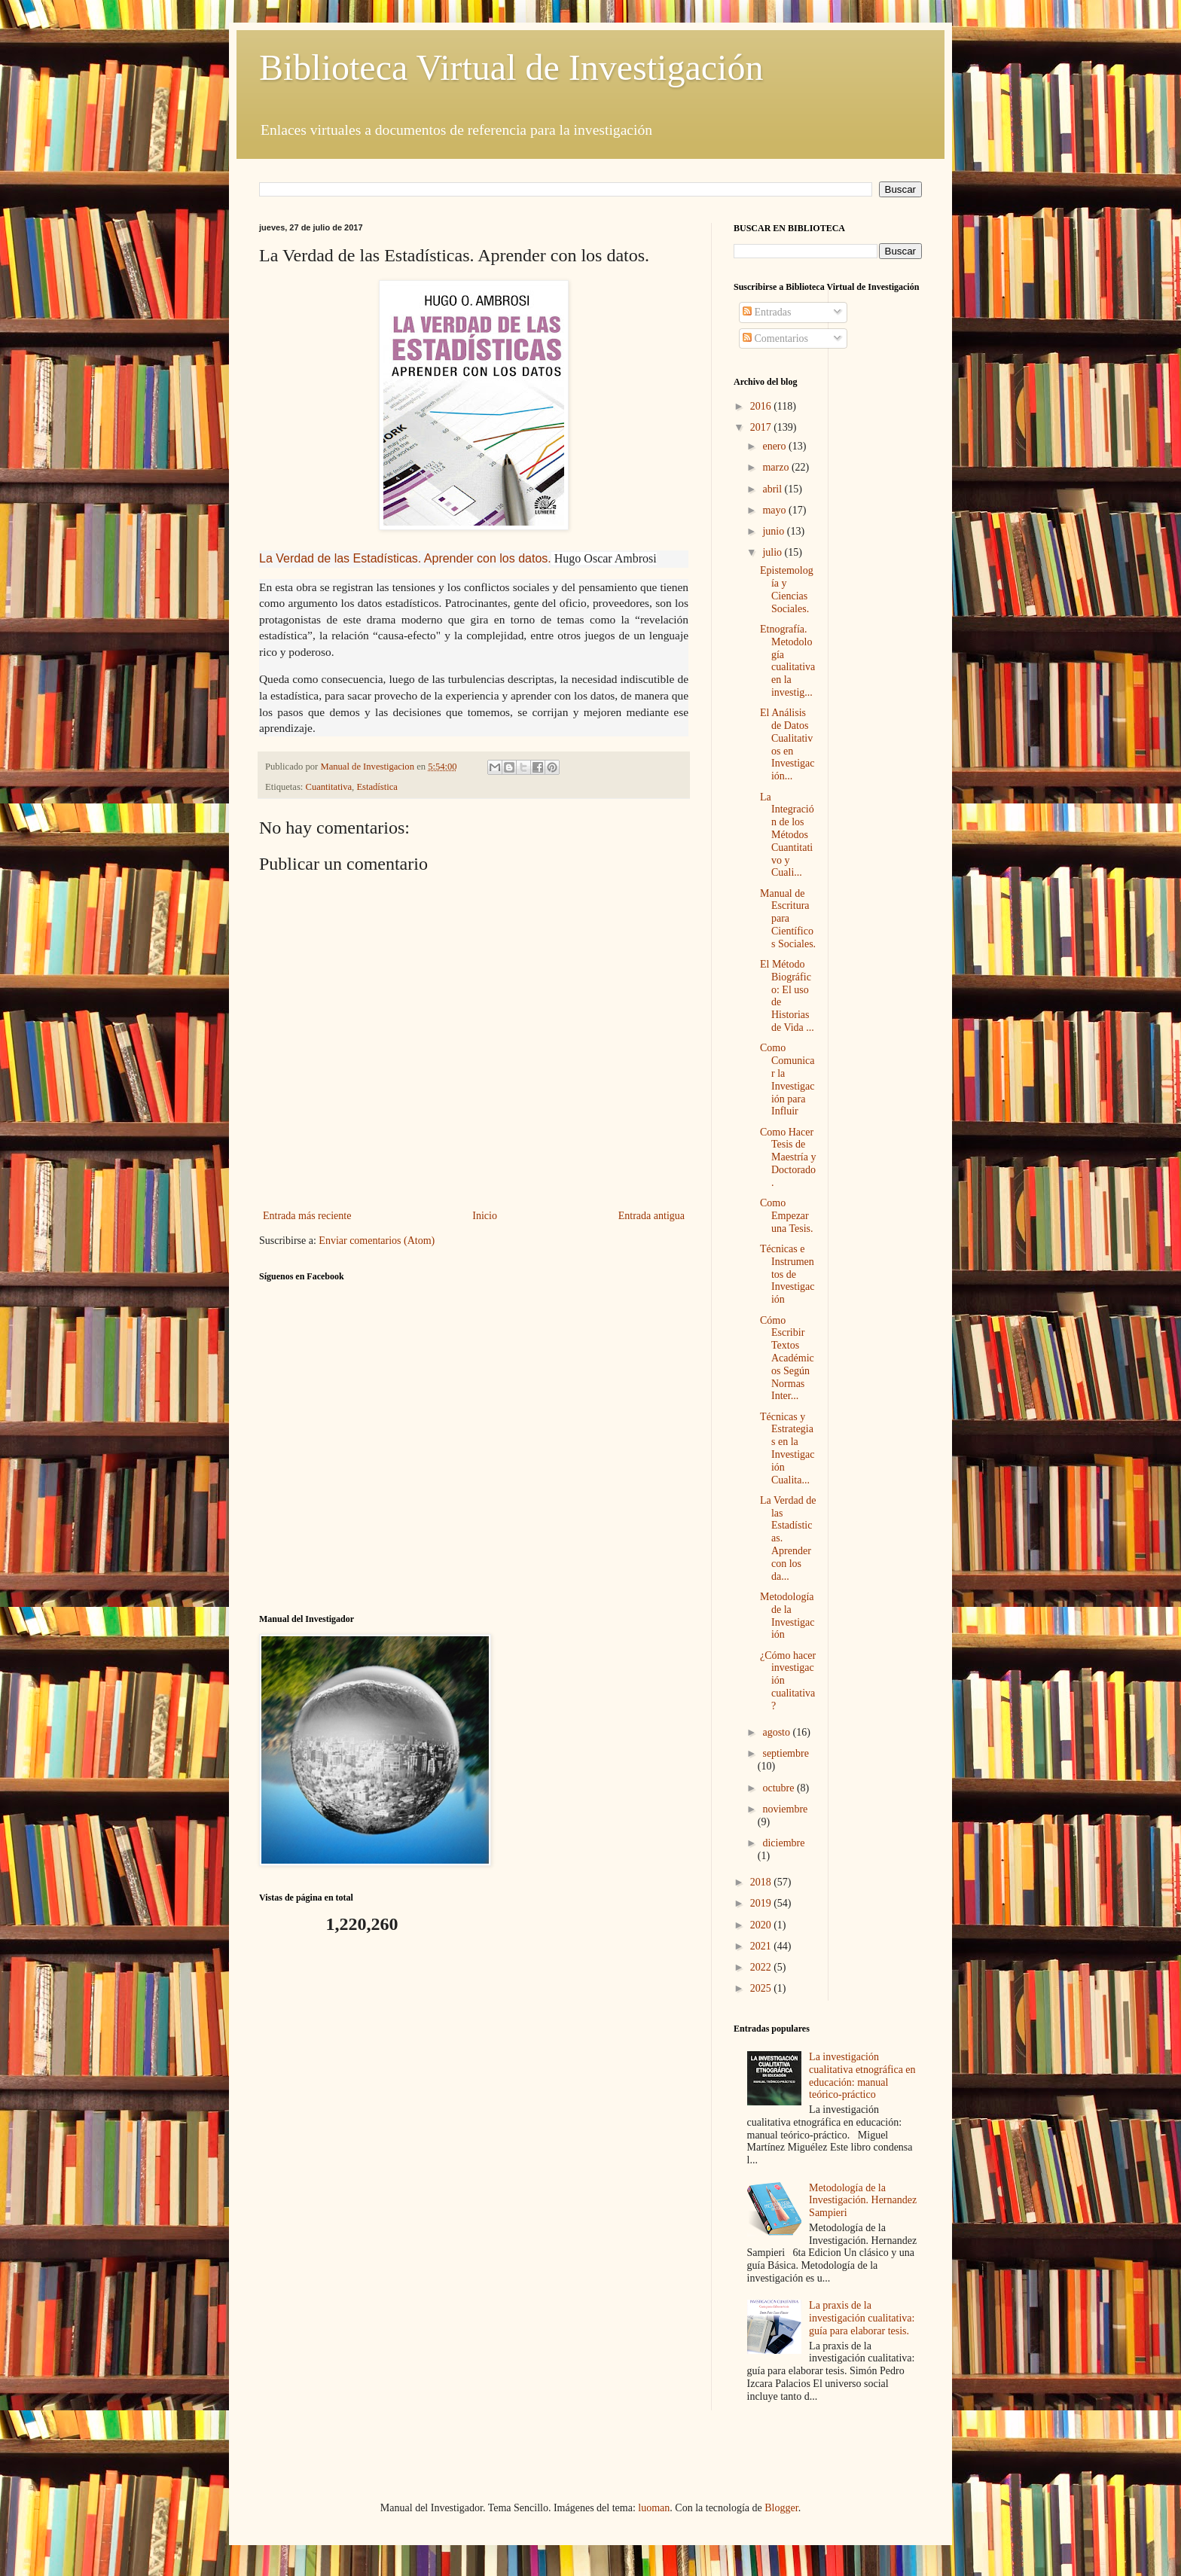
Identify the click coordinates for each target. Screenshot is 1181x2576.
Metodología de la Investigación (787, 1615)
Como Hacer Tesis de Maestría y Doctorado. (788, 1157)
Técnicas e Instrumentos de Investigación (787, 1274)
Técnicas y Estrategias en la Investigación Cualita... (787, 1448)
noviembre (784, 1809)
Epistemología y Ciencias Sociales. (786, 589)
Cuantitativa (329, 787)
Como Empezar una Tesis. (786, 1215)
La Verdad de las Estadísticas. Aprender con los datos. (405, 558)
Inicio (484, 1215)
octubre (779, 1788)
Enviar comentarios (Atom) (377, 1240)
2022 (762, 1967)
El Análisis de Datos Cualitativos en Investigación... (787, 744)
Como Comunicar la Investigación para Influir (787, 1079)
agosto (777, 1732)
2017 (762, 427)
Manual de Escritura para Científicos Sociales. (788, 919)
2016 (762, 406)
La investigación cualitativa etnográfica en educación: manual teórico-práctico (862, 2075)
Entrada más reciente (307, 1215)
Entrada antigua (651, 1215)
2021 (762, 1946)
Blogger (781, 2508)
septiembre (785, 1753)
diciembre (783, 1843)
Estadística (377, 787)
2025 (762, 1988)
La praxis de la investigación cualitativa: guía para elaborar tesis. (861, 2318)
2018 (762, 1882)
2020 (762, 1925)
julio (773, 552)
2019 (762, 1903)
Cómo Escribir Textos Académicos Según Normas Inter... (787, 1358)
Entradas (767, 312)
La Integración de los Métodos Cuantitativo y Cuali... (787, 835)
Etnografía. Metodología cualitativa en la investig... (787, 660)
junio (774, 531)
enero (775, 446)
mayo (775, 510)
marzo (776, 467)
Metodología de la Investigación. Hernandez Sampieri (863, 2200)
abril (773, 489)
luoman (654, 2508)
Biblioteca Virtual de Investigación (511, 67)
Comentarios (775, 338)
